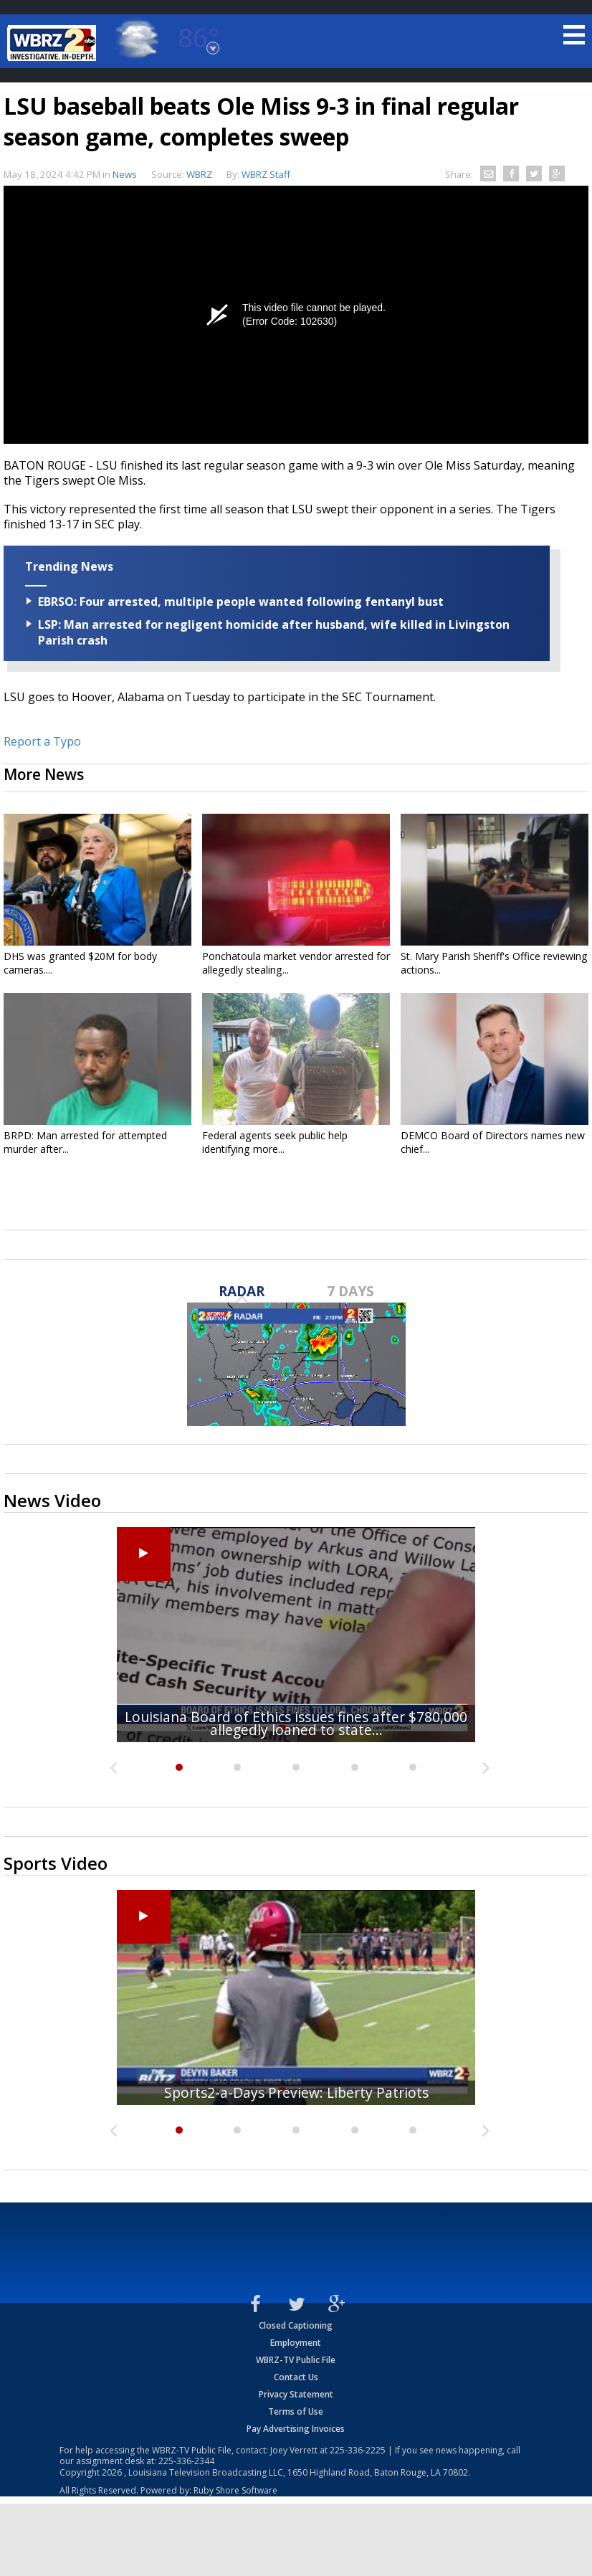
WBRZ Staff (266, 174)
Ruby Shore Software (235, 2490)
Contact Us (296, 2377)
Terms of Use (295, 2411)
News (125, 174)
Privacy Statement (296, 2394)
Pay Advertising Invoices (296, 2429)
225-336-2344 (186, 2461)
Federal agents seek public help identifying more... (275, 1142)
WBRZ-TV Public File (295, 2360)
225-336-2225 (358, 2450)
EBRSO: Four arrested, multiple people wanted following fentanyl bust (241, 601)
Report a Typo (42, 741)
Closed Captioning (296, 2325)
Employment (295, 2343)
